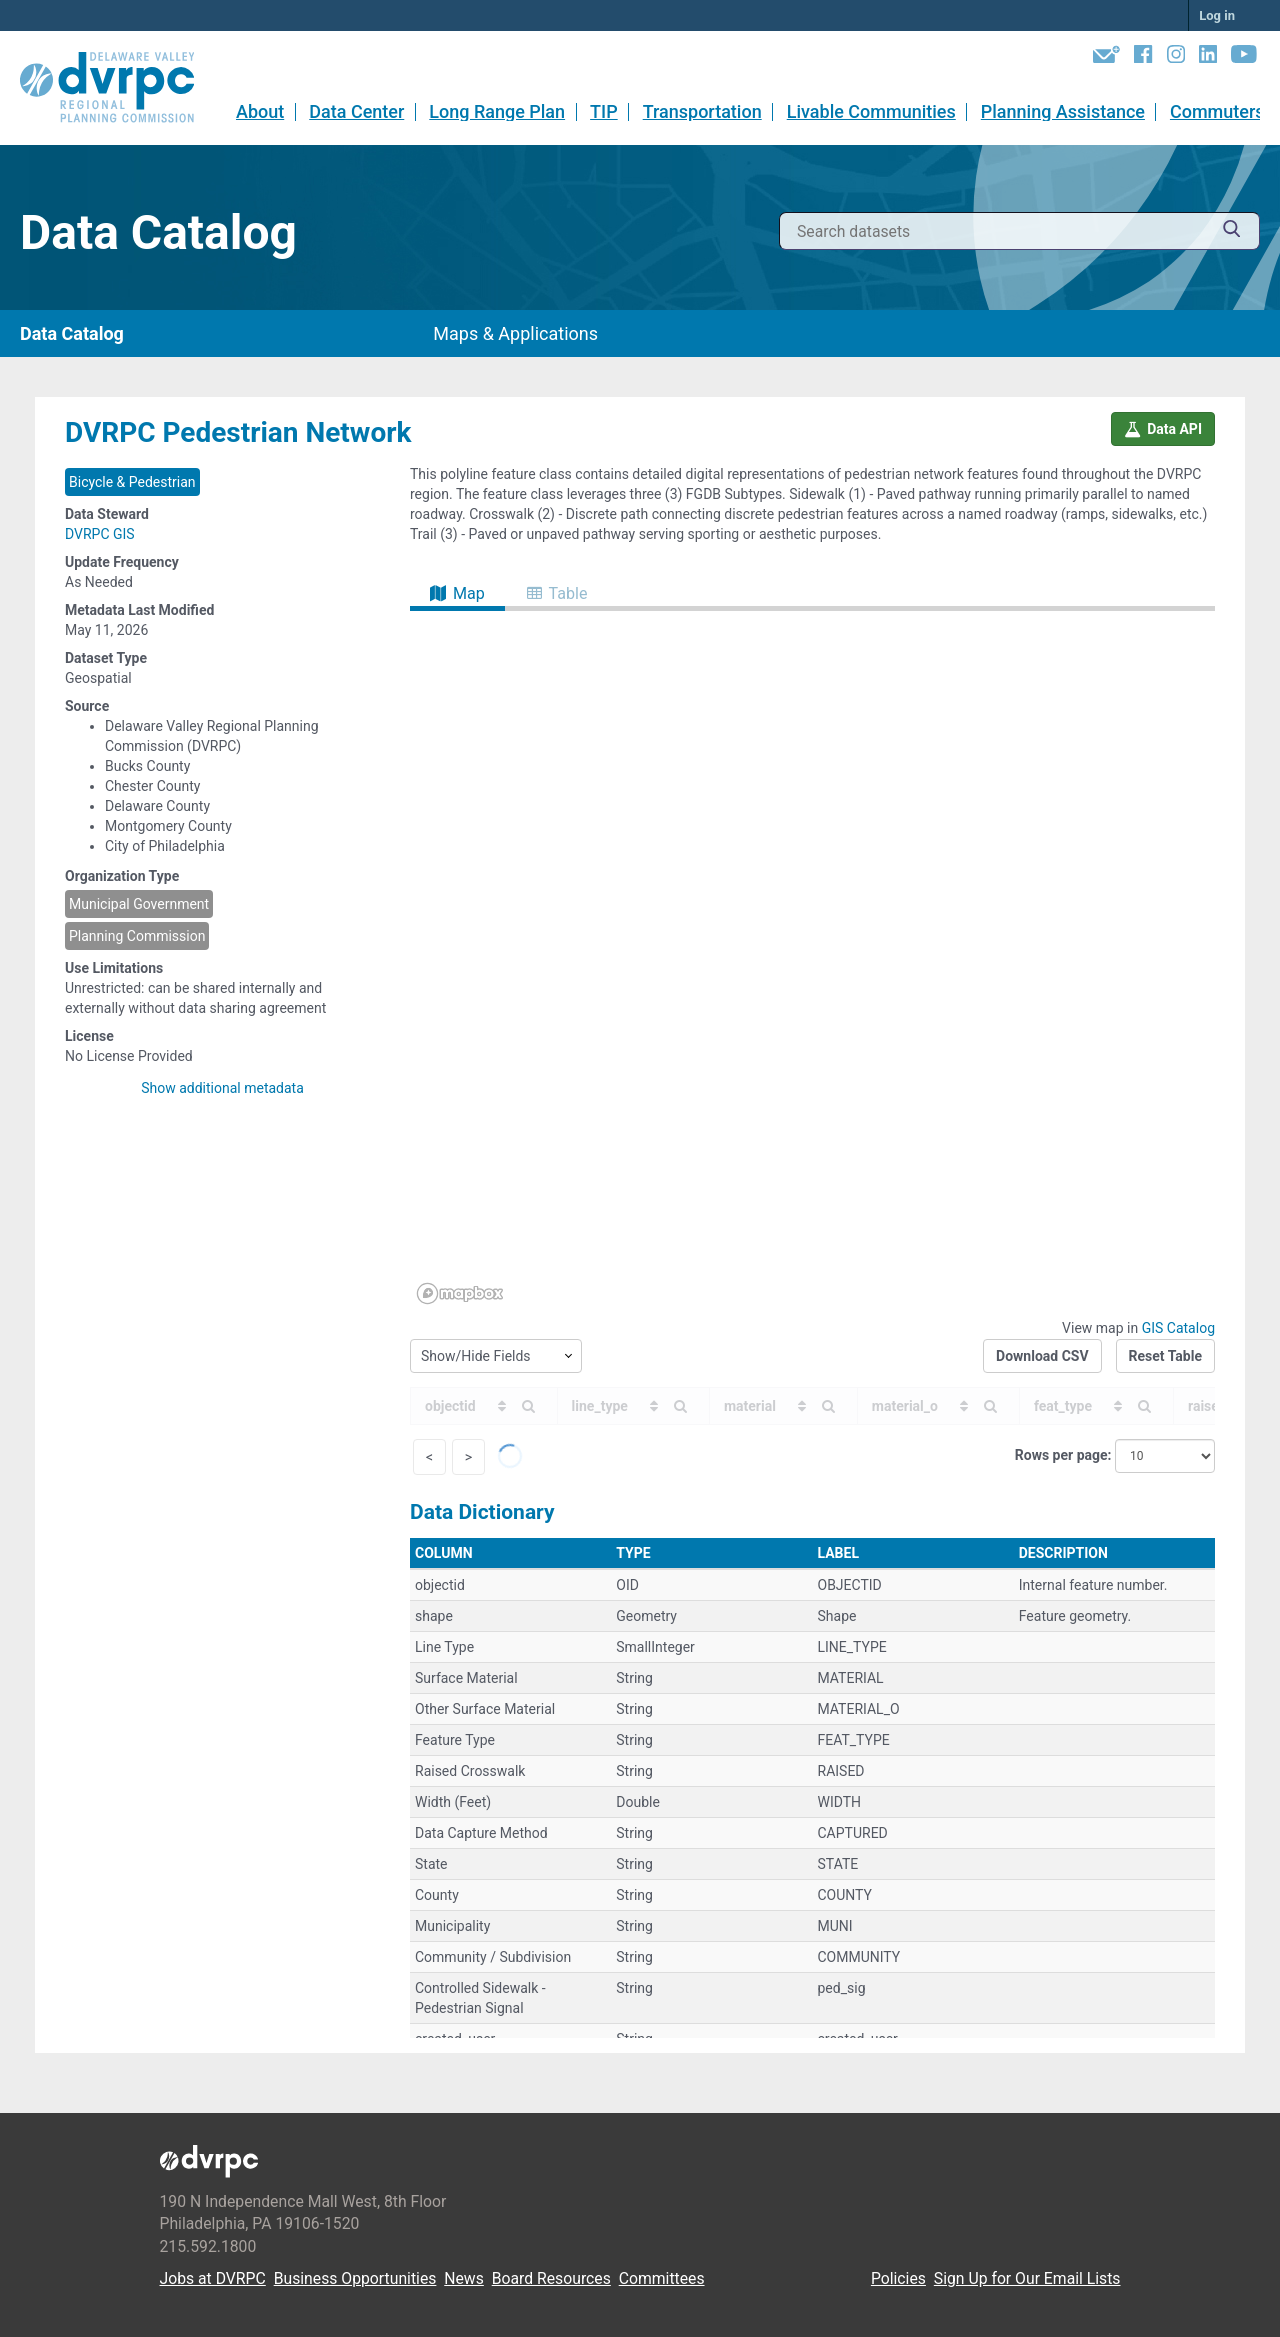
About (260, 111)
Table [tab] (557, 593)
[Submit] (1232, 231)
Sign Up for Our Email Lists (1027, 2278)
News (464, 2278)
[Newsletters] (1106, 58)
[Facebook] (1143, 58)
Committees (662, 2278)
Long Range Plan (497, 111)
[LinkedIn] (1208, 58)
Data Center (356, 111)
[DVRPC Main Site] (121, 88)
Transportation (702, 111)
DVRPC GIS (100, 534)
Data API (1163, 429)
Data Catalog (72, 333)
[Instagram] (1176, 58)
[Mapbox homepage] (460, 1293)
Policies (898, 2278)
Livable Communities (871, 111)
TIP (604, 111)
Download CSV (1042, 1356)
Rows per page (1061, 1455)
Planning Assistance (1063, 111)
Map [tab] (457, 593)
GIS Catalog (1178, 1328)
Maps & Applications (515, 333)
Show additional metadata (222, 1088)
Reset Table (1165, 1356)
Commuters (1217, 111)
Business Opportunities (355, 2278)
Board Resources (551, 2278)
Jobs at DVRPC (213, 2278)
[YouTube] (1244, 58)
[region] (812, 961)
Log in (1217, 15)
